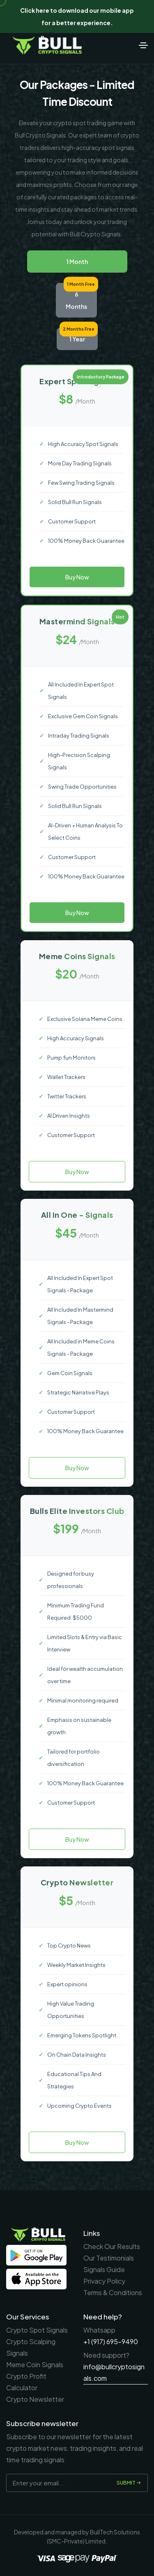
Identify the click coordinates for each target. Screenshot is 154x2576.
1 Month (77, 261)
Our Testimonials (108, 2258)
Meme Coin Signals (34, 2364)
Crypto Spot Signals (37, 2330)
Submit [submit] (129, 2483)
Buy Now (77, 577)
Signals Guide (104, 2269)
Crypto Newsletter (35, 2399)
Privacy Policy (104, 2281)
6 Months (76, 300)
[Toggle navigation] (143, 45)
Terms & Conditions (112, 2292)
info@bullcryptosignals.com (114, 2372)
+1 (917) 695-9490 (110, 2341)
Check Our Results (111, 2246)
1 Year (77, 339)
